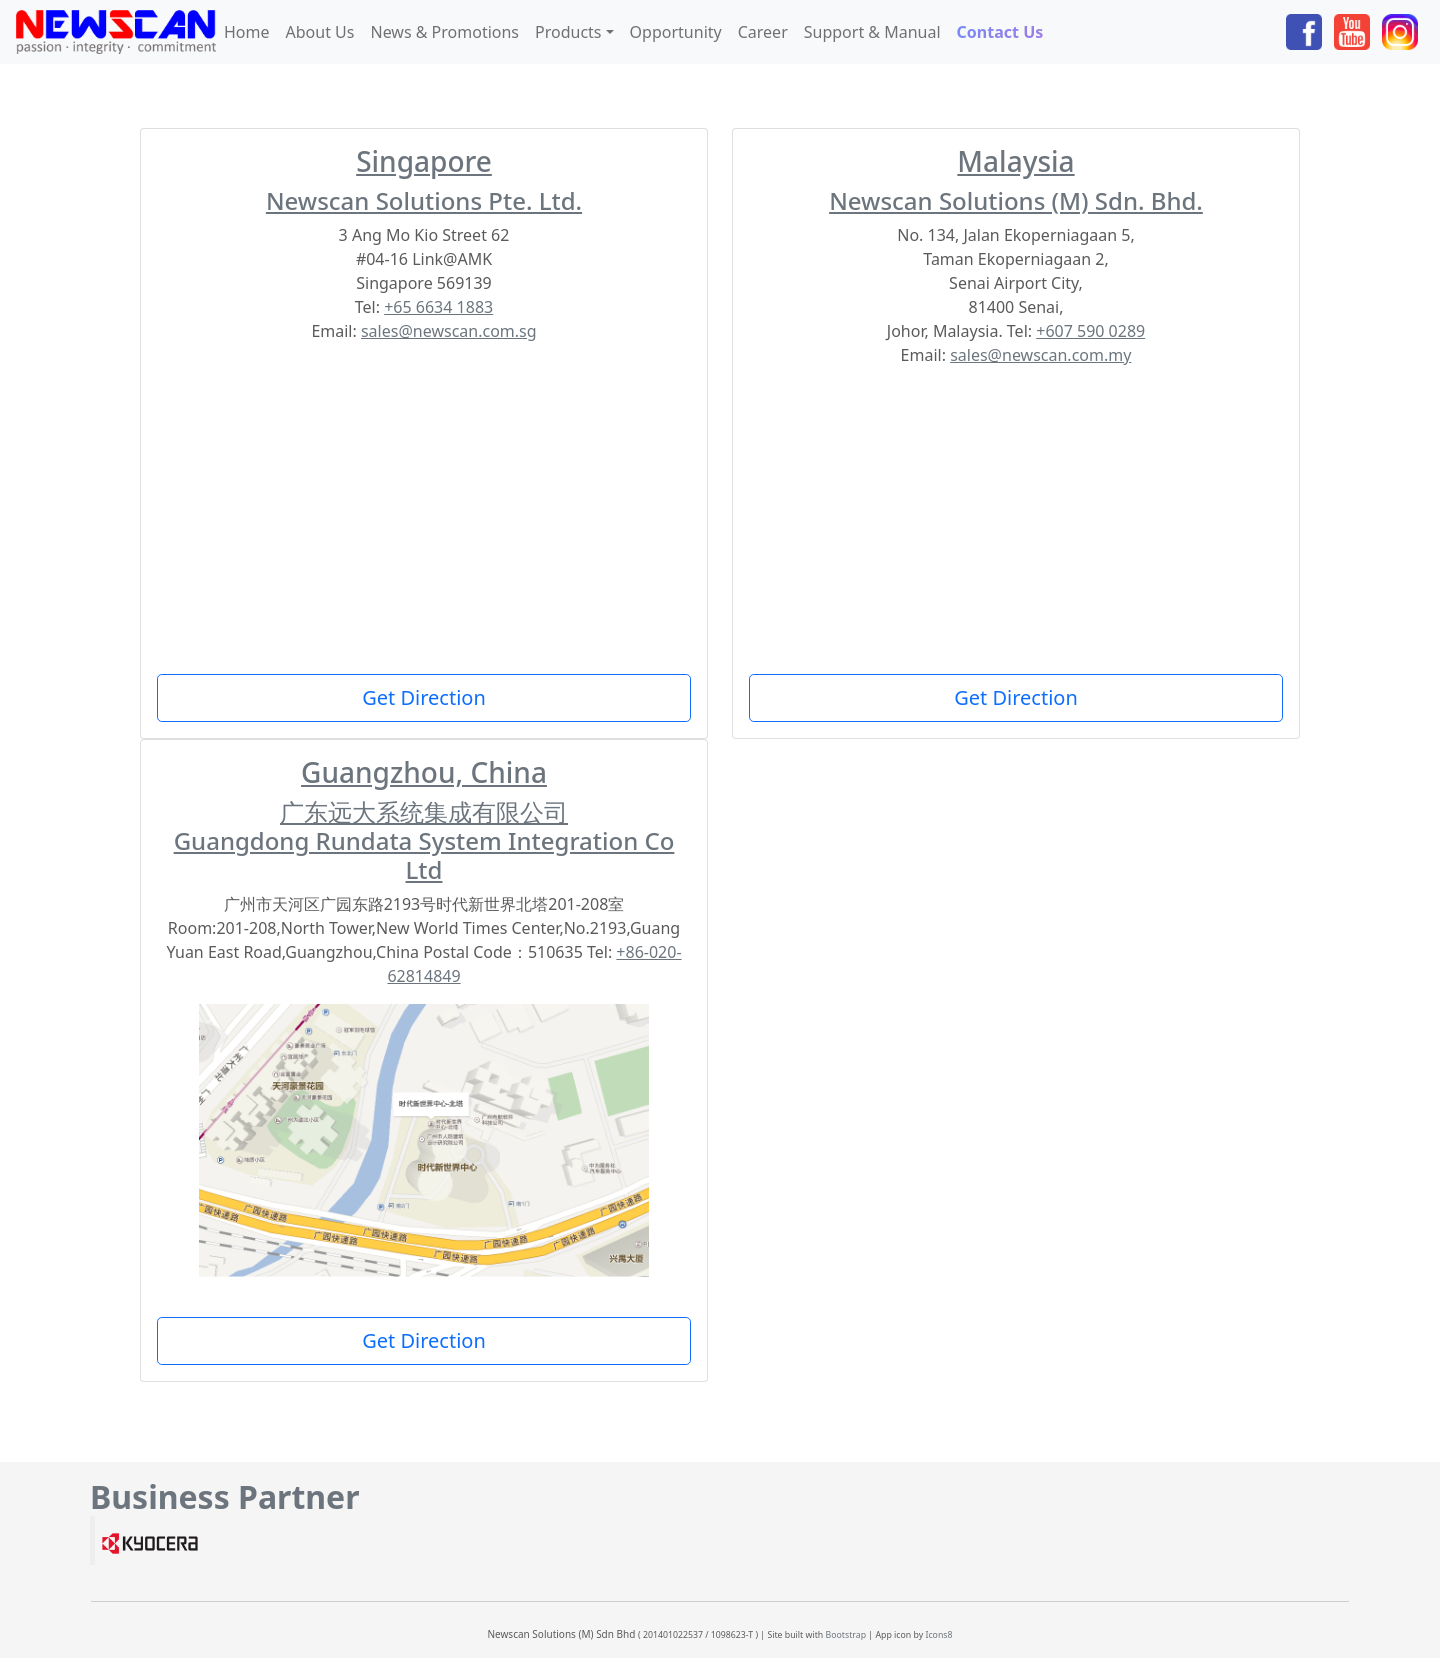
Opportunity (676, 32)
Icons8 (938, 1635)
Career (763, 32)
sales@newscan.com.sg (449, 331)
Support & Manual (872, 32)
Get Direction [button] (424, 697)
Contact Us (1004, 31)
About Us (320, 32)
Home (247, 32)
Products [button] (568, 32)
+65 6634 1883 (438, 307)
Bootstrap (846, 1635)
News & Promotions (444, 32)
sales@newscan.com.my (1040, 355)
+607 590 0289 (1090, 331)
